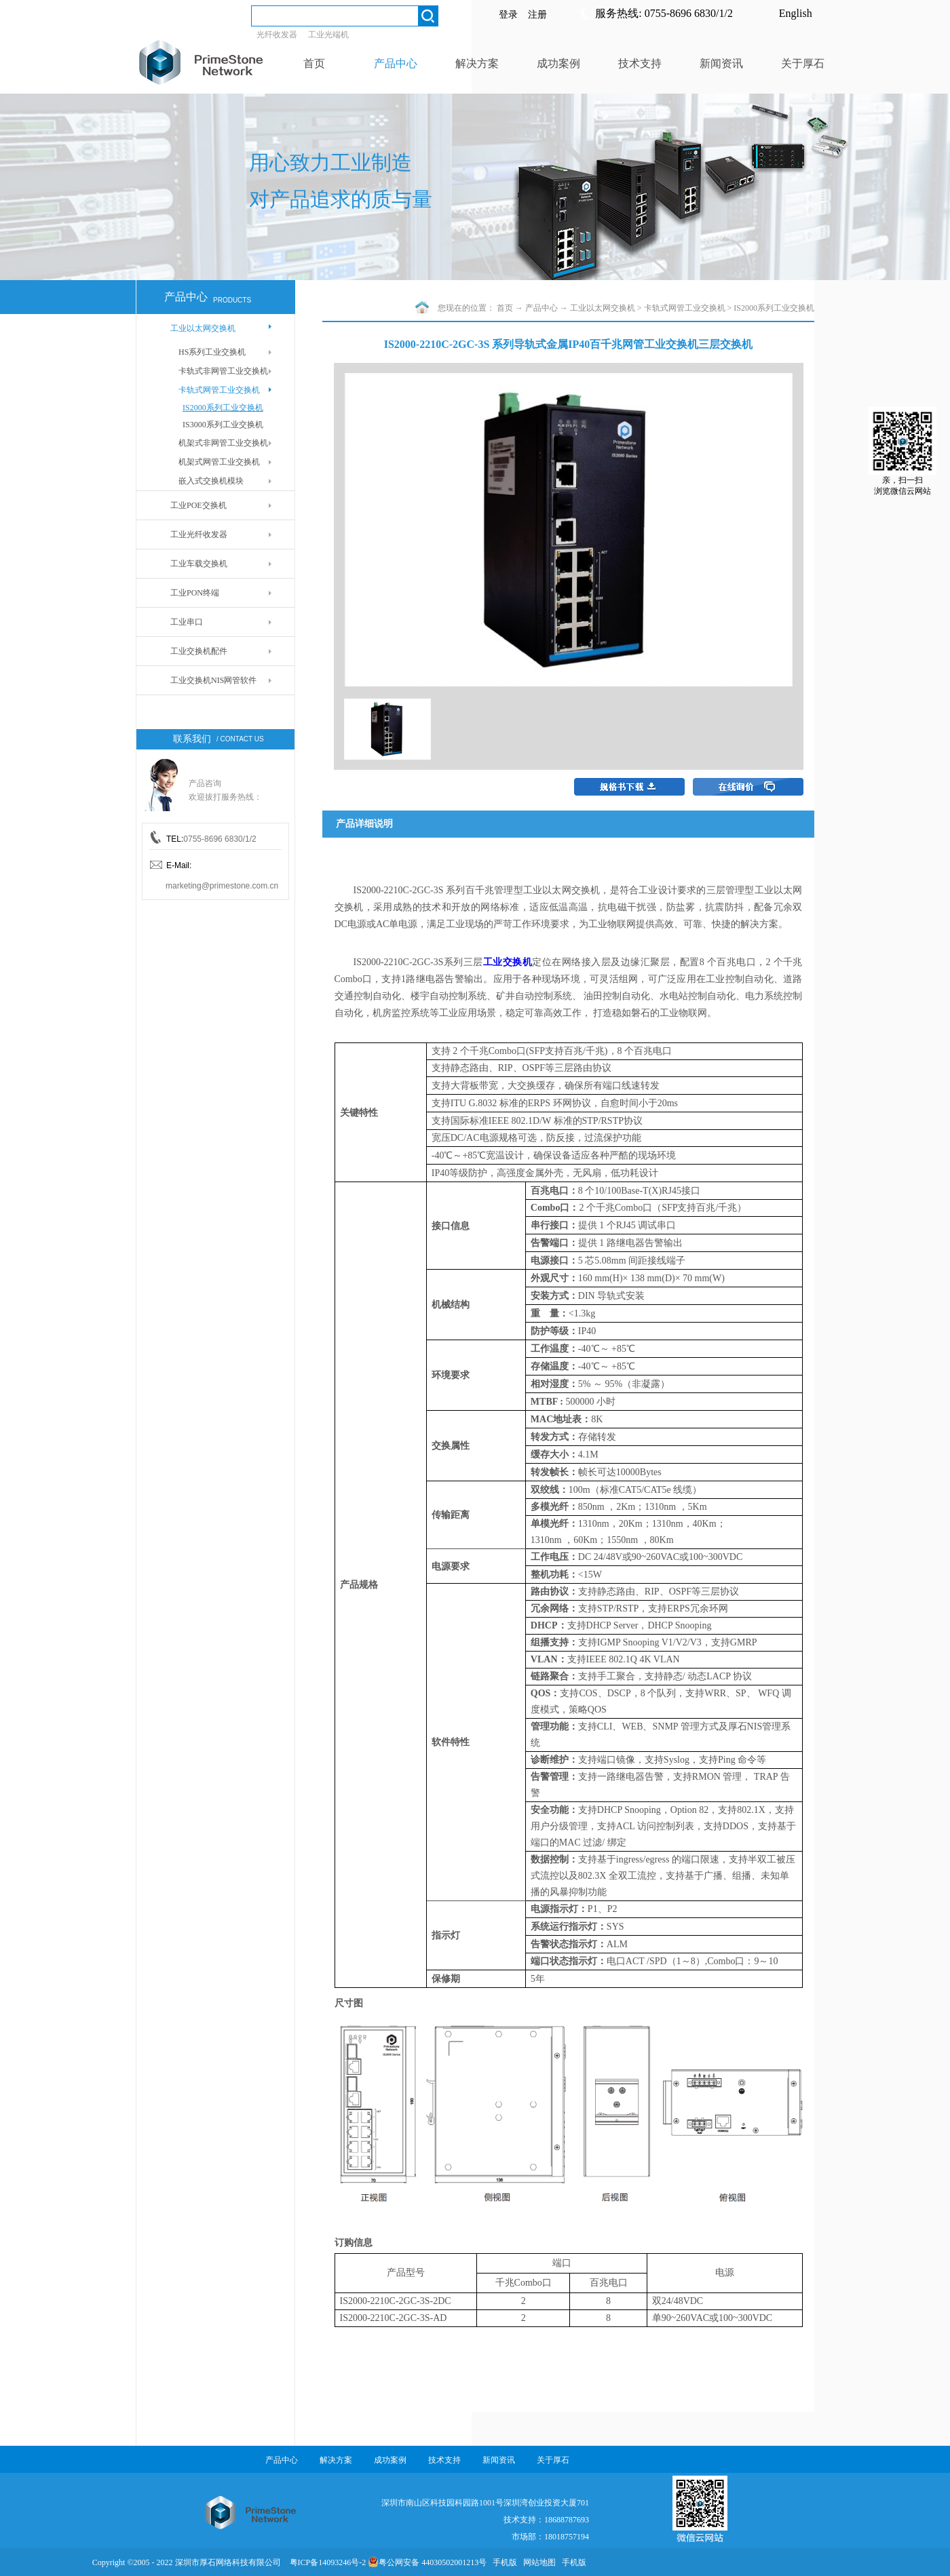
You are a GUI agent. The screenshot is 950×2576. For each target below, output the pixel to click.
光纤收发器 (276, 34)
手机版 (503, 2562)
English (795, 13)
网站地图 (537, 2562)
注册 (537, 14)
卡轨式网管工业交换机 (684, 308)
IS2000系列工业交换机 (774, 308)
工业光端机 (328, 34)
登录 (508, 14)
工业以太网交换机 (602, 308)
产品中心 (541, 308)
